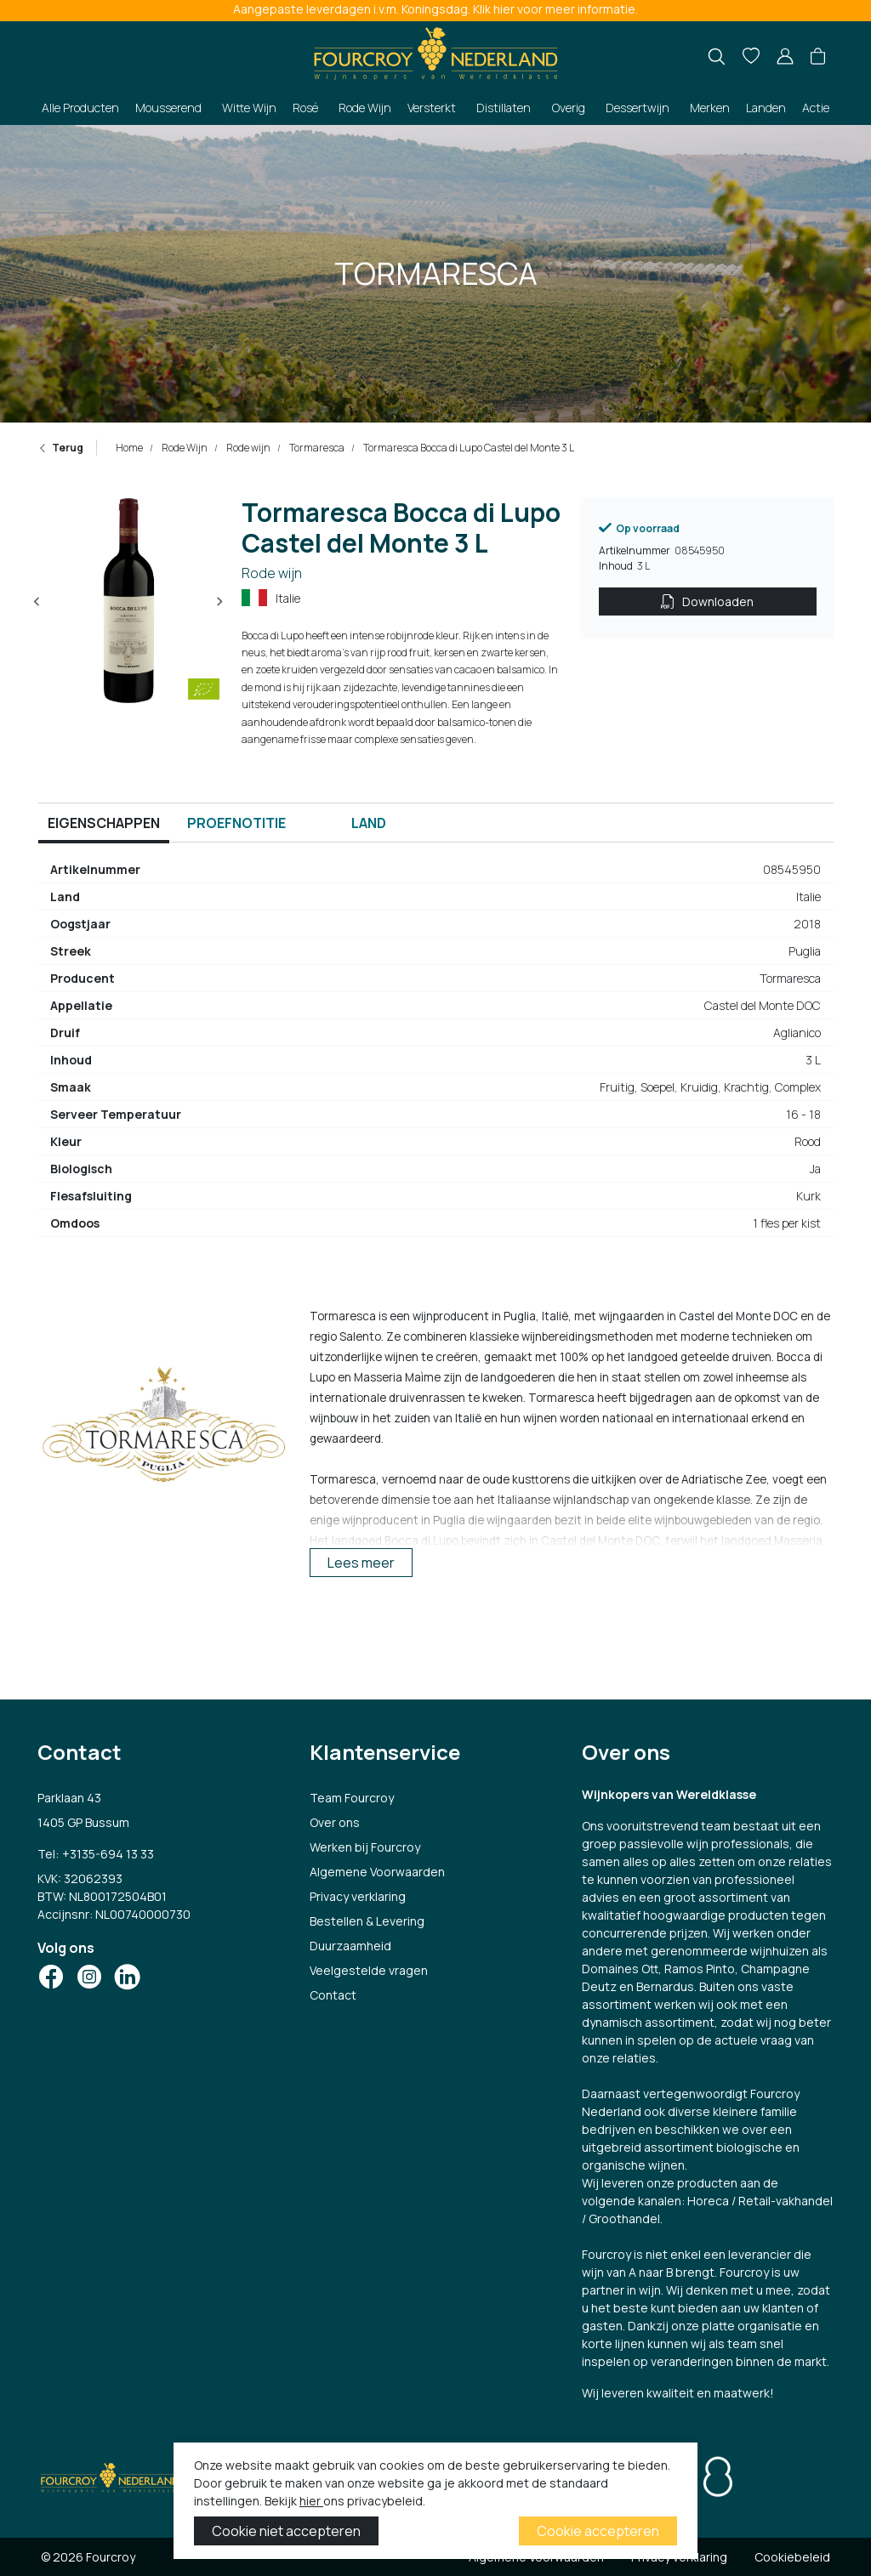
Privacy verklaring (358, 1896)
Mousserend (168, 107)
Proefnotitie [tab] (236, 823)
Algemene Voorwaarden (377, 1872)
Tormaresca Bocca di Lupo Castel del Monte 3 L (467, 447)
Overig (568, 107)
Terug (60, 448)
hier (311, 2501)
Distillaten (503, 107)
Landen (766, 107)
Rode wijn (247, 447)
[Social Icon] (51, 1976)
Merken (710, 107)
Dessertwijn (637, 107)
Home (129, 447)
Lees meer (361, 1562)
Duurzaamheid (350, 1946)
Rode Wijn (365, 107)
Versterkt (431, 107)
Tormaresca (315, 447)
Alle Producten (80, 107)
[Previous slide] (37, 602)
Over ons (335, 1822)
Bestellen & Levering (367, 1921)
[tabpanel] (435, 1053)
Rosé (305, 107)
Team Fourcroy (352, 1798)
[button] (818, 57)
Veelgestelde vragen (369, 1970)
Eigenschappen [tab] (104, 823)
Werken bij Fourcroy (365, 1847)
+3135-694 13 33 (108, 1854)
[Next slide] (219, 602)
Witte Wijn (249, 107)
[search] (716, 56)
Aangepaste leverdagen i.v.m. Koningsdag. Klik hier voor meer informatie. (435, 9)
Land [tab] (368, 823)
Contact (333, 1995)
